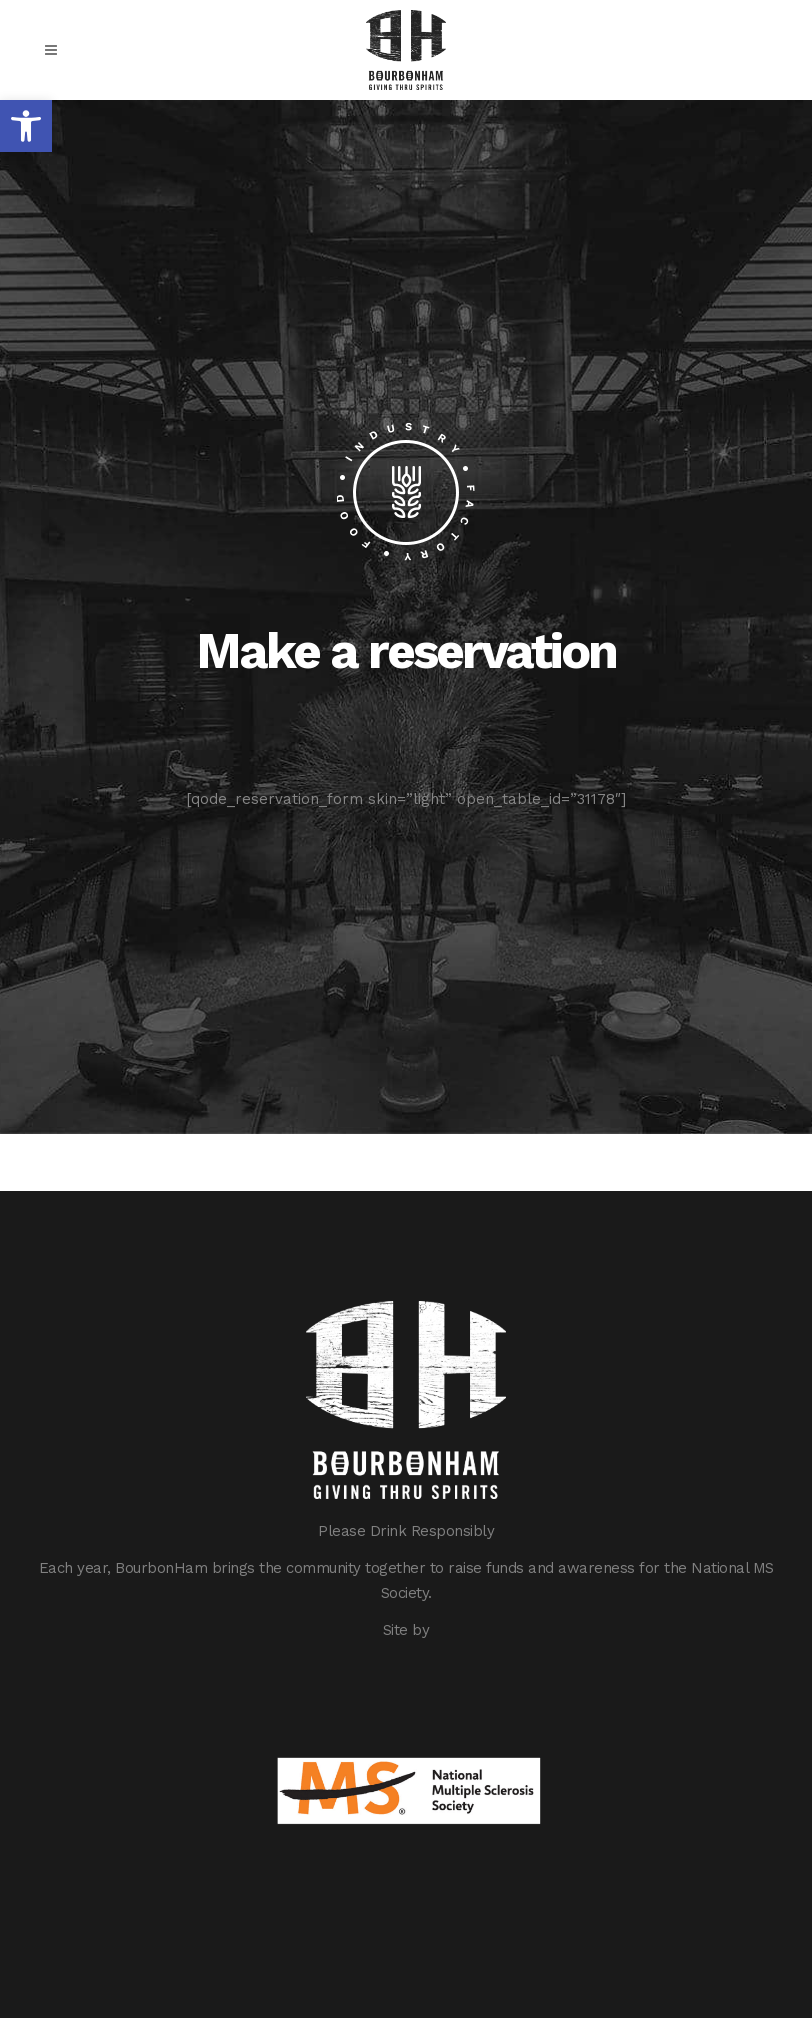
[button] (26, 126)
